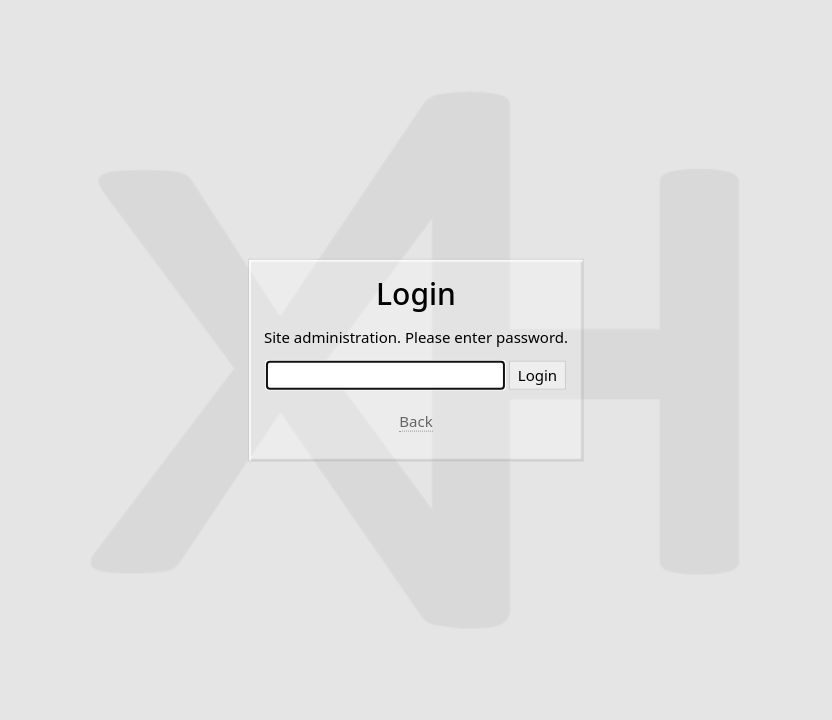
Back (415, 421)
